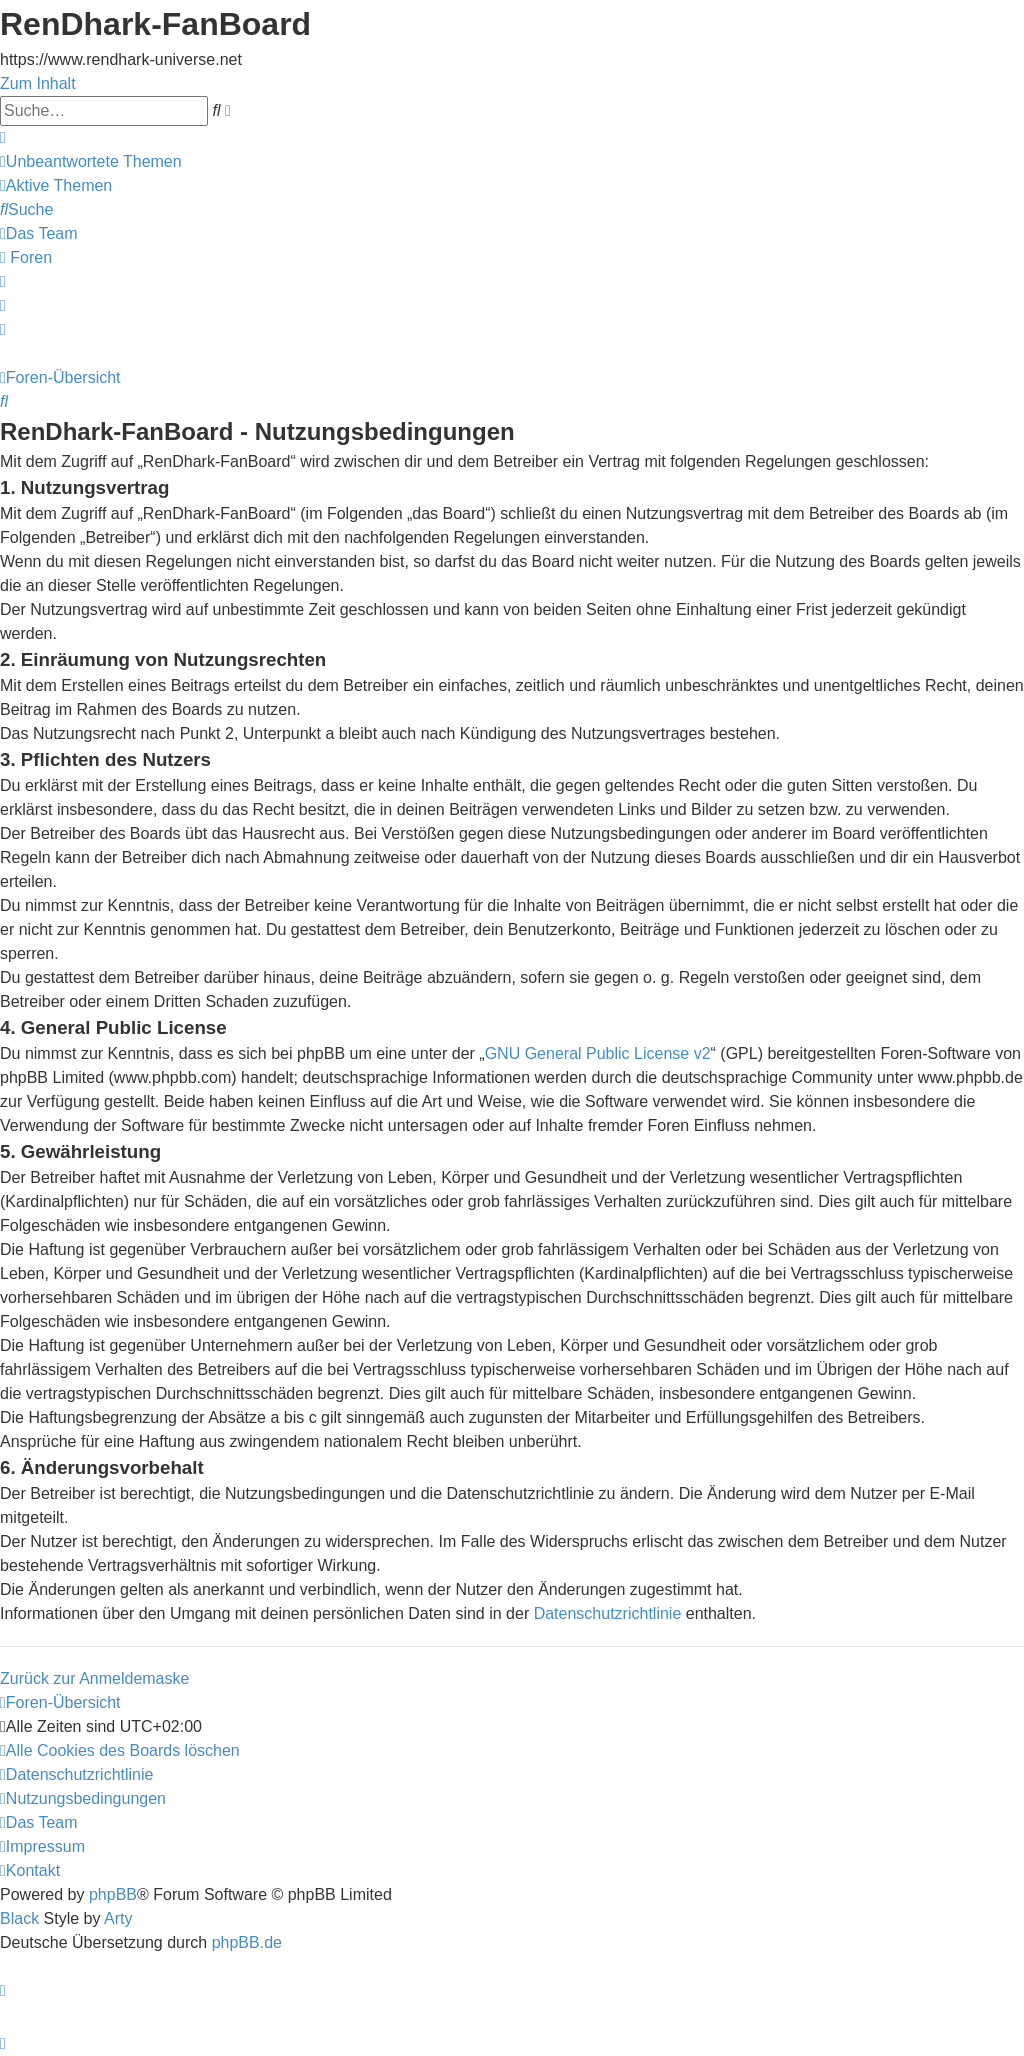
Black (19, 1918)
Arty (118, 1918)
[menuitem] (91, 161)
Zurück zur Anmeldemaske (94, 1678)
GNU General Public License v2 (598, 1053)
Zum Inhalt (38, 83)
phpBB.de (247, 1942)
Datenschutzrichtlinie (608, 1613)
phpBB (113, 1894)
